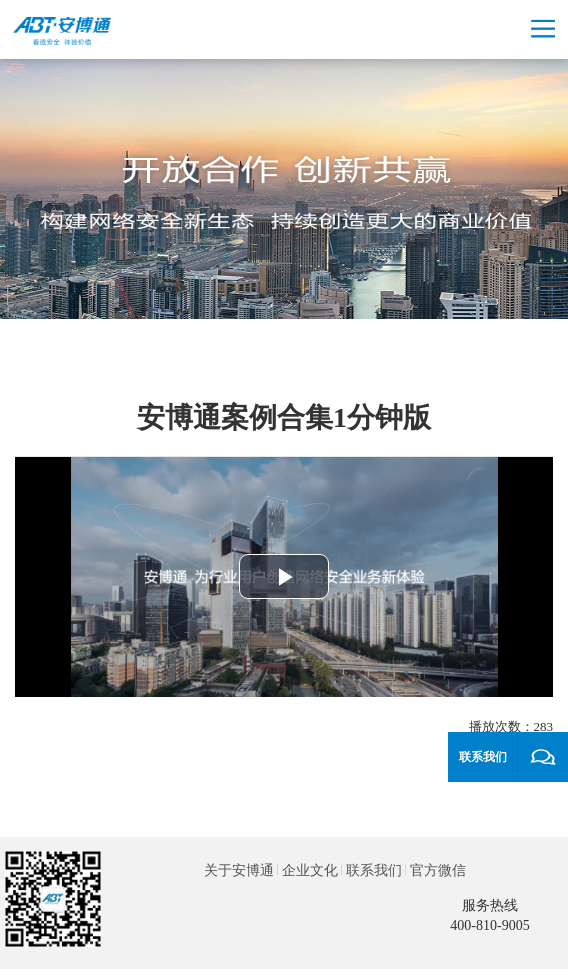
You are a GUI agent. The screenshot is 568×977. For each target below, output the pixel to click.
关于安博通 (239, 870)
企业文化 (310, 870)
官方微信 (438, 870)
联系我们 (374, 870)
